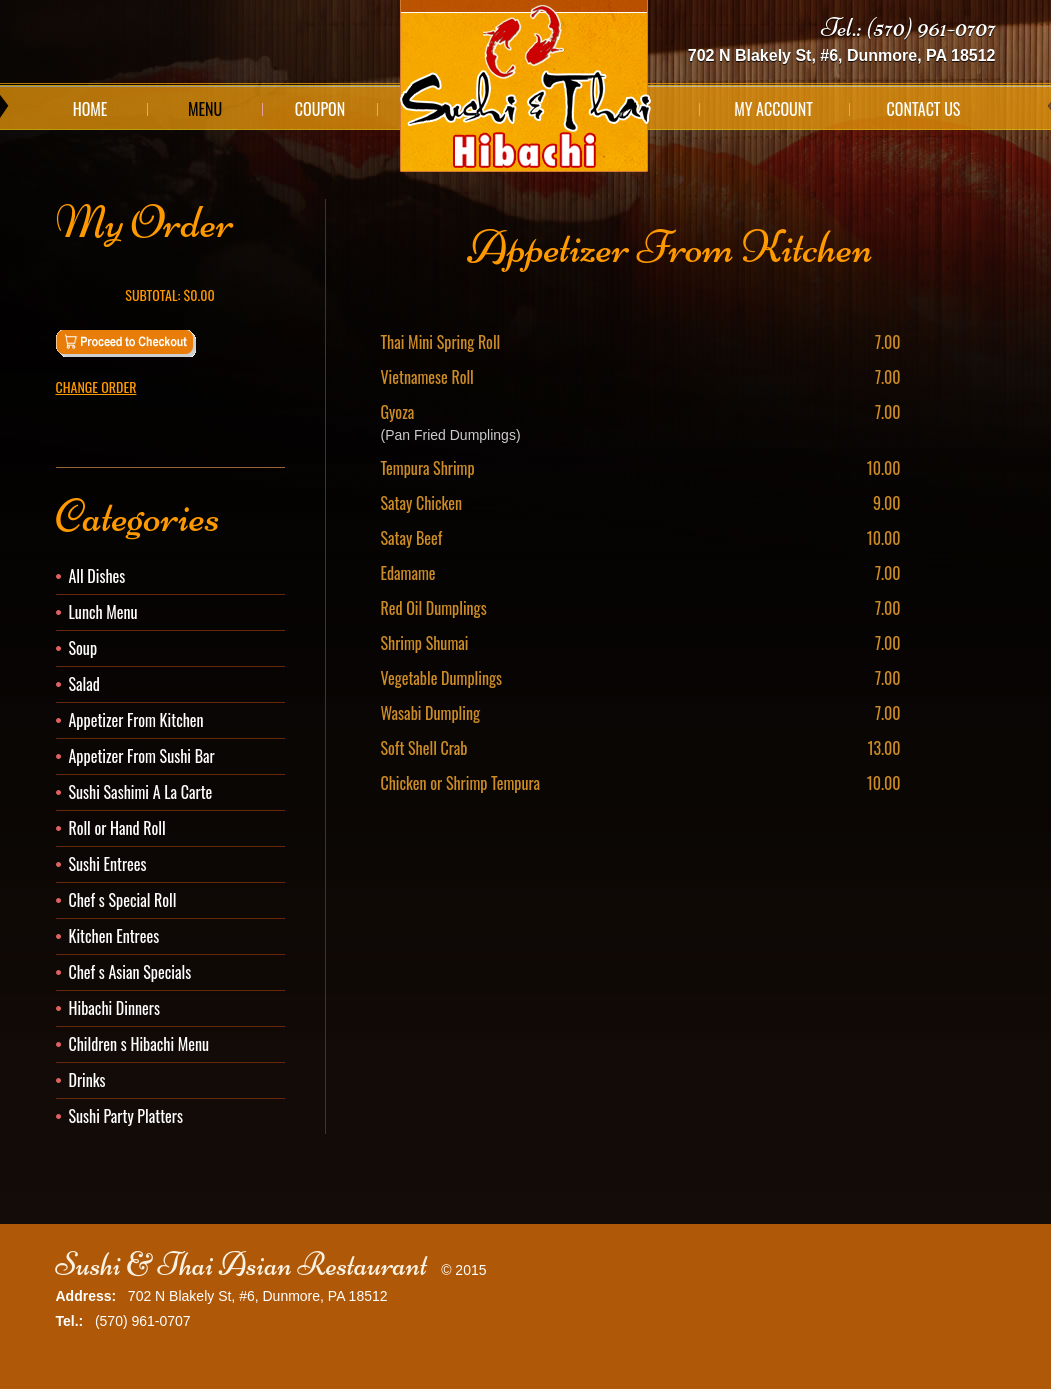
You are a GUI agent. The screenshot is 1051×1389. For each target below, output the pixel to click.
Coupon (320, 109)
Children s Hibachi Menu (139, 1044)
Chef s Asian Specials (130, 972)
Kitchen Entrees (114, 936)
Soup (83, 648)
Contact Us (924, 109)
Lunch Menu (103, 612)
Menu (205, 109)
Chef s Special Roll (123, 900)
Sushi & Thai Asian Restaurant (242, 1264)
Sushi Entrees (108, 864)
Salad (84, 684)
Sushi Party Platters (126, 1116)
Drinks (87, 1080)
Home (90, 109)
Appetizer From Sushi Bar (142, 756)
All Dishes (97, 576)
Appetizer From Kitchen (136, 720)
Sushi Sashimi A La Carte (141, 792)
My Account (773, 109)
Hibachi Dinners (114, 1008)
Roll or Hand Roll (117, 828)
